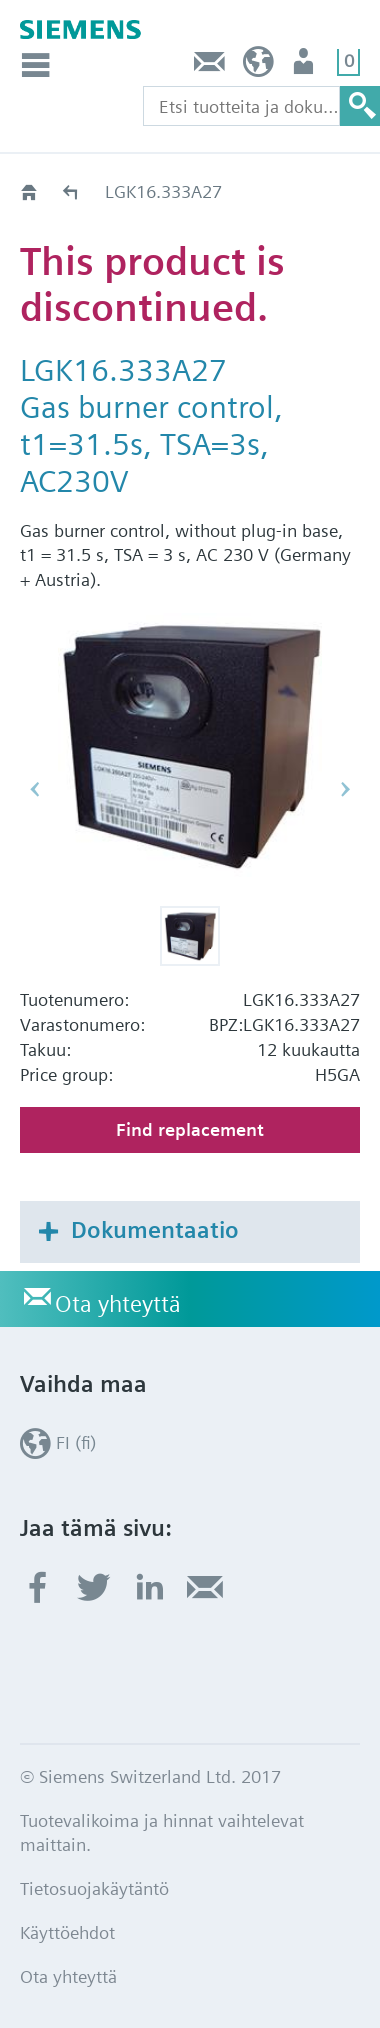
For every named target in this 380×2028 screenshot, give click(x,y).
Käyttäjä (305, 66)
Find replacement (190, 1129)
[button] (190, 936)
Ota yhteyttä (210, 66)
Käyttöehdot (67, 1932)
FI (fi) (258, 66)
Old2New (71, 191)
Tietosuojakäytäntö (94, 1888)
